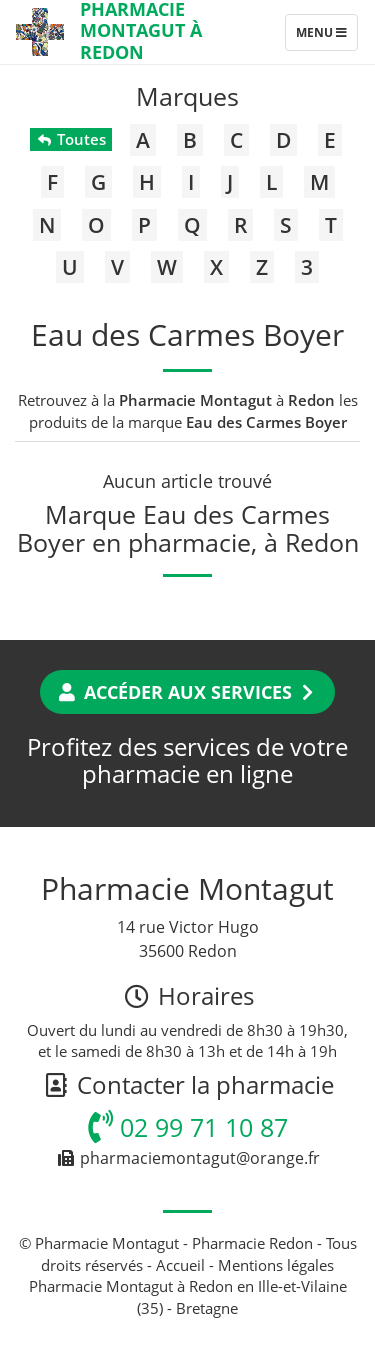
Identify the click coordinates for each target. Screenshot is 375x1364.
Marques (187, 96)
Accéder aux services (187, 692)
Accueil (180, 1265)
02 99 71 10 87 (188, 1127)
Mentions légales (276, 1265)
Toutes (70, 139)
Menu (326, 37)
